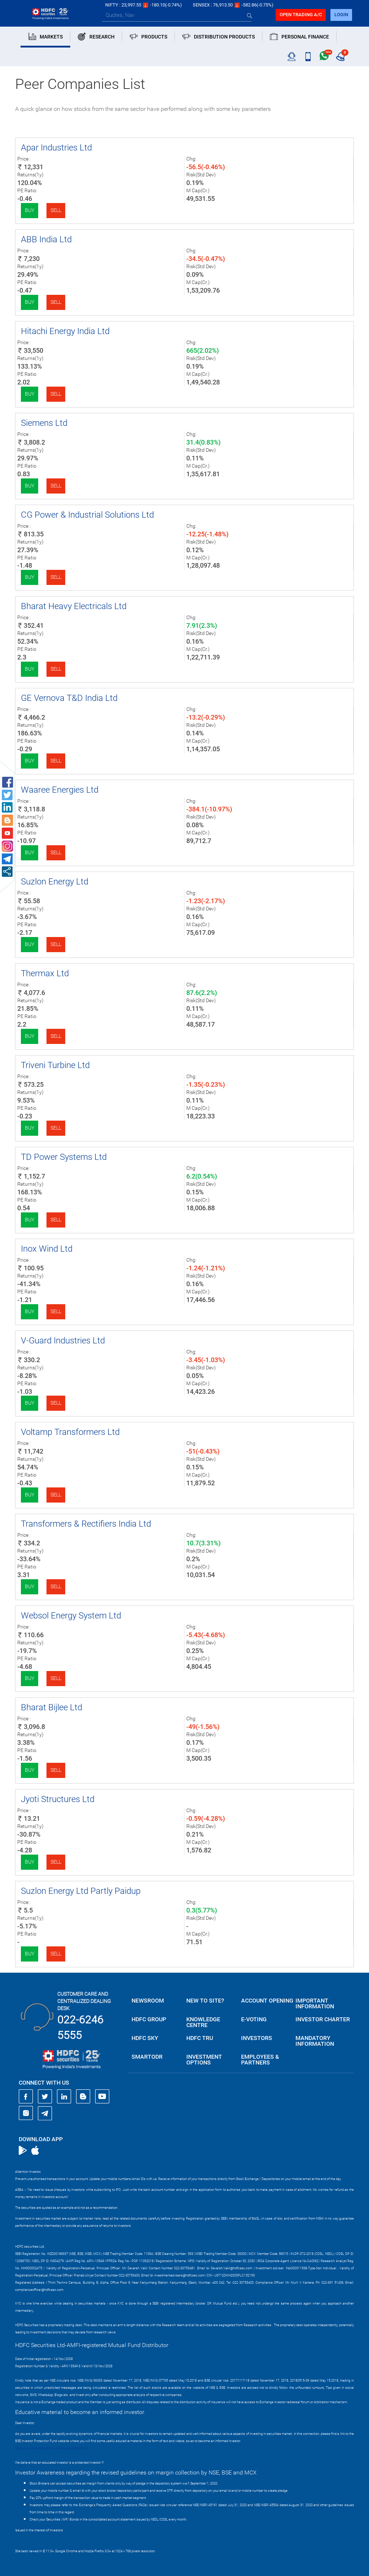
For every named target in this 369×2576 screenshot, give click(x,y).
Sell (55, 210)
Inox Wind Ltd (46, 1248)
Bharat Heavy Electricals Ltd (73, 606)
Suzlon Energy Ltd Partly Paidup (81, 1891)
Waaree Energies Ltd (59, 789)
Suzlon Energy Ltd (54, 881)
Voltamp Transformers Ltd (70, 1432)
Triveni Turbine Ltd (55, 1065)
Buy (29, 210)
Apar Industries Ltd (56, 147)
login (341, 14)
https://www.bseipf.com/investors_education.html (51, 2448)
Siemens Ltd (44, 423)
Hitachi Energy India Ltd (65, 331)
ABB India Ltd (46, 239)
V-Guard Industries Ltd (63, 1340)
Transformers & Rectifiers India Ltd (86, 1523)
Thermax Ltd (45, 973)
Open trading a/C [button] (301, 14)
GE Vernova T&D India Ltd (69, 698)
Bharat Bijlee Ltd (51, 1707)
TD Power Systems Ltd (64, 1157)
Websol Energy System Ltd (71, 1615)
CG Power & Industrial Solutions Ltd (87, 514)
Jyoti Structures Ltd (57, 1799)
